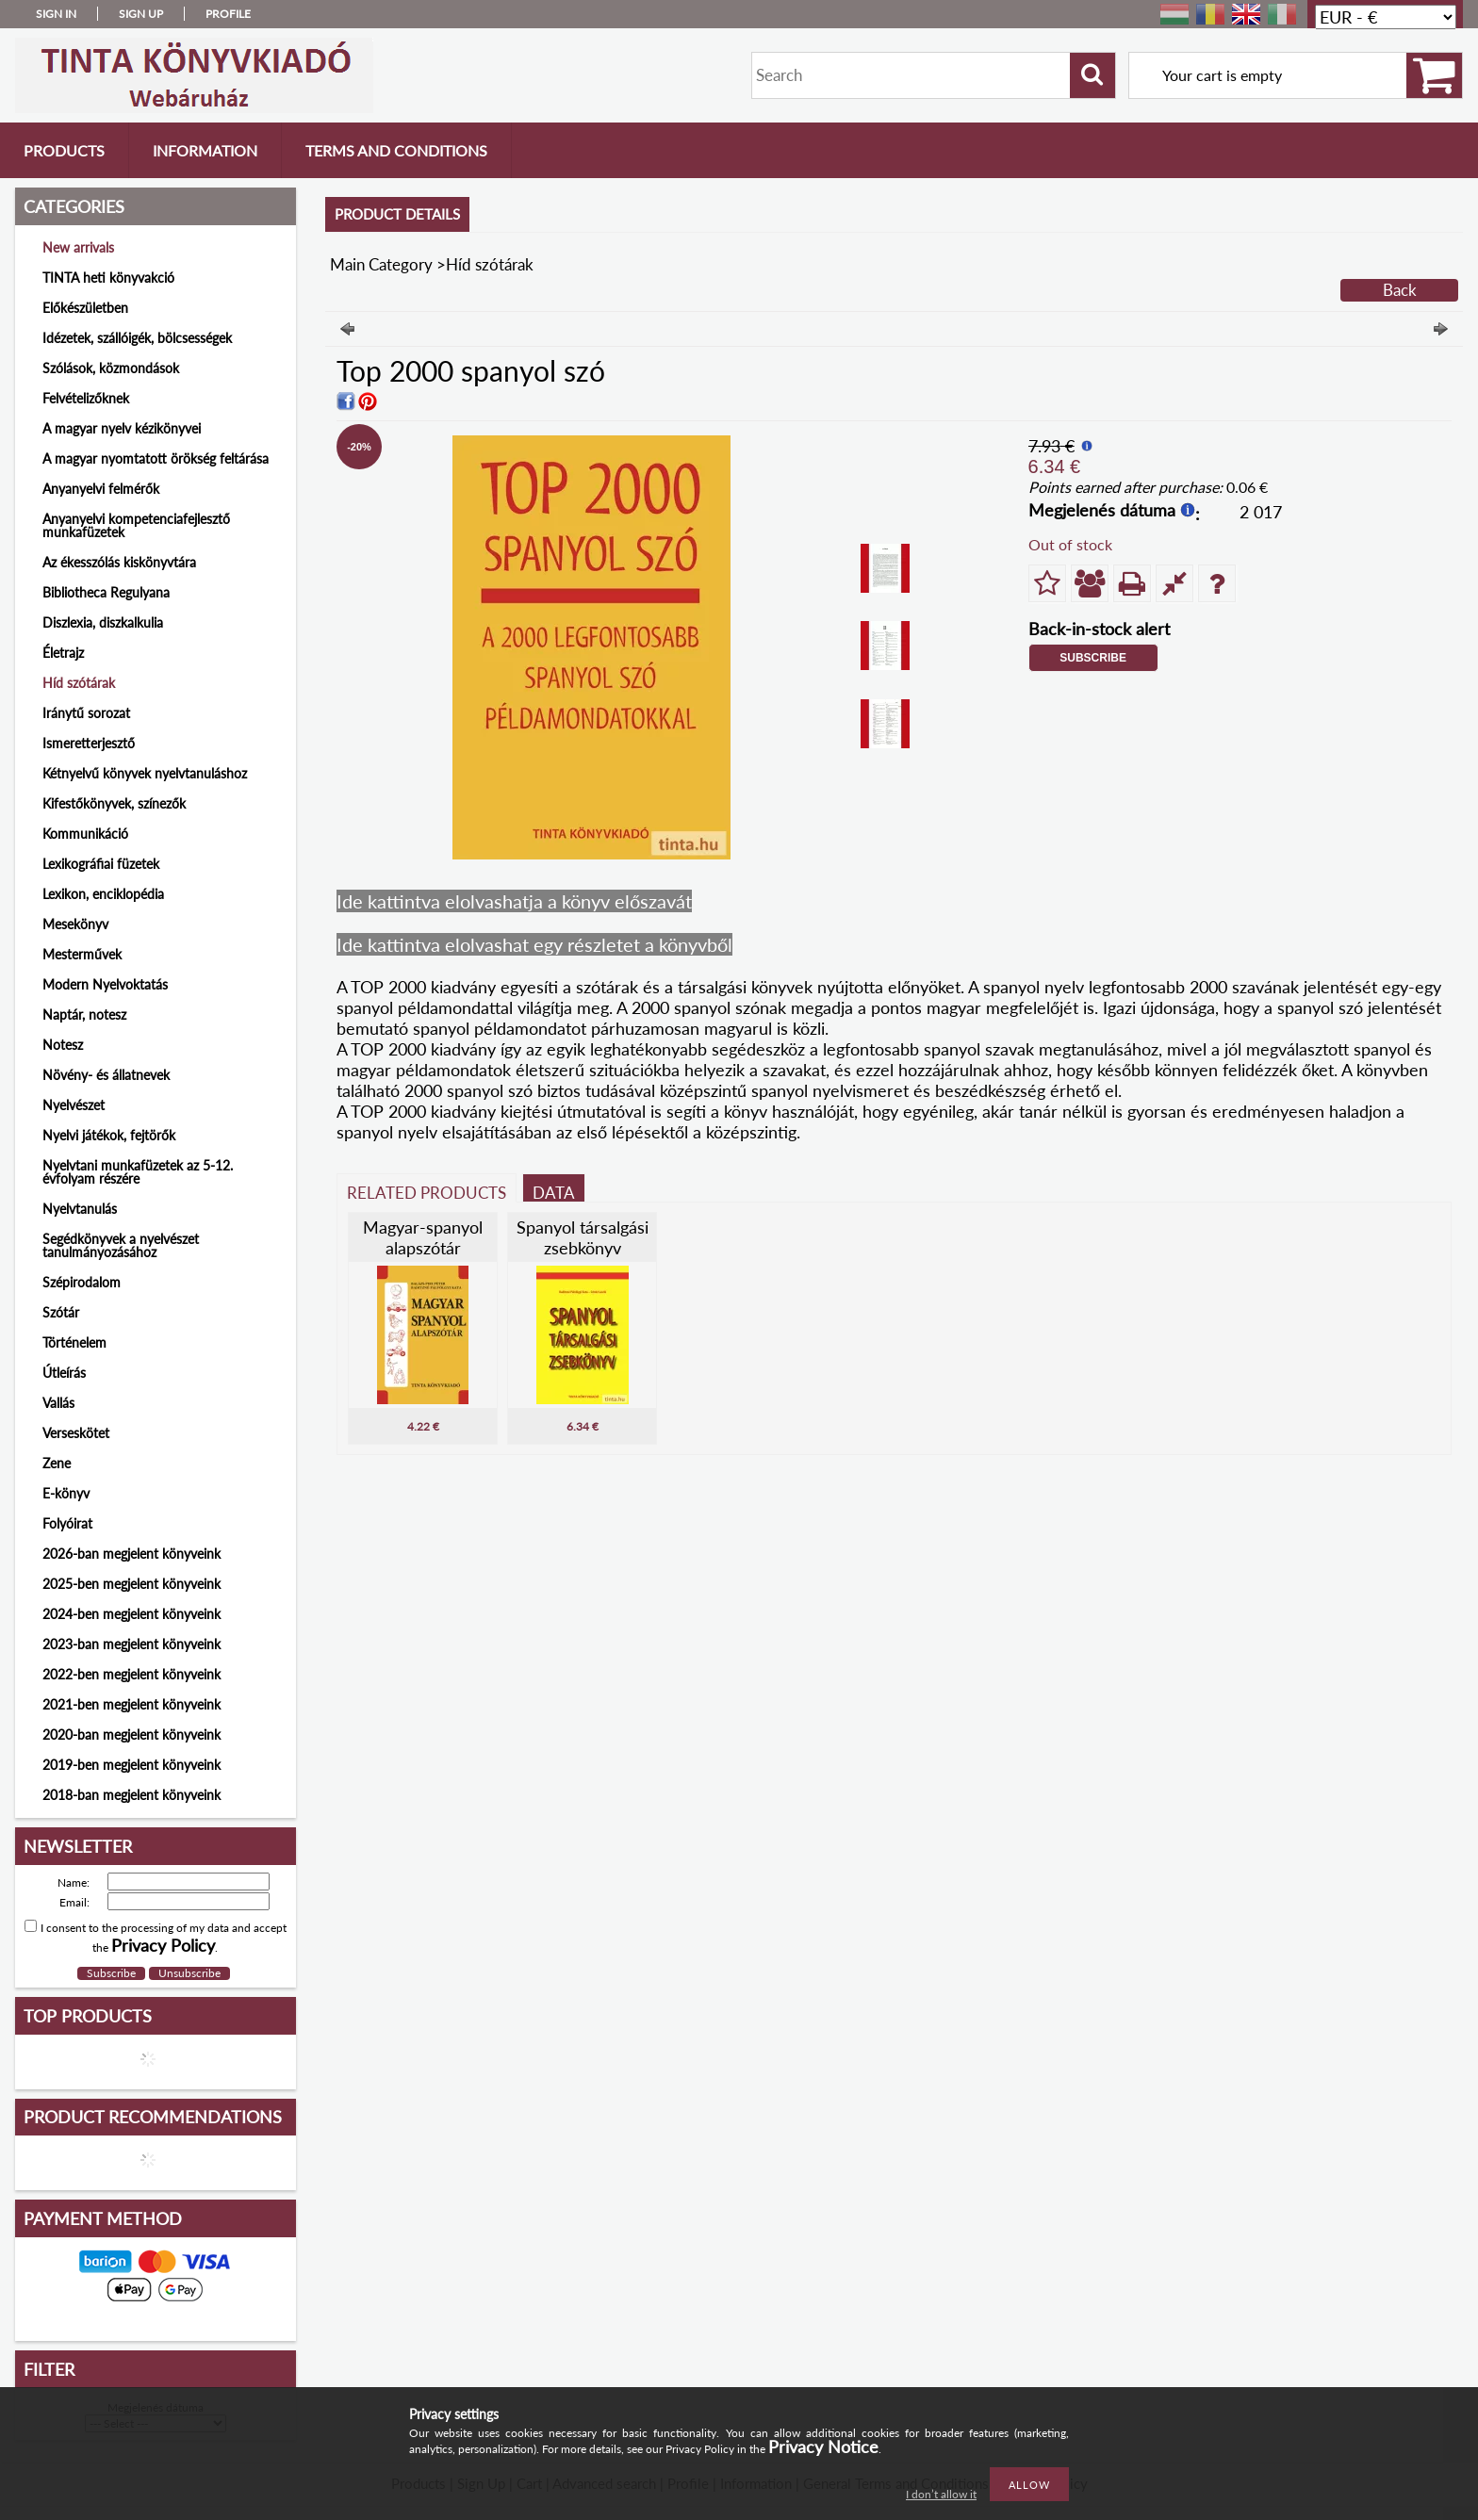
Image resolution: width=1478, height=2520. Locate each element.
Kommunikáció (85, 834)
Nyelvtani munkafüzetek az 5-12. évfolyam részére (137, 1171)
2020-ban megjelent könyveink (131, 1734)
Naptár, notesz (84, 1014)
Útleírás (64, 1373)
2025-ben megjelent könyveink (131, 1584)
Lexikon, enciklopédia (103, 894)
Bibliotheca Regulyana (106, 592)
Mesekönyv (75, 924)
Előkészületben (85, 308)
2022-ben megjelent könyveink (131, 1674)
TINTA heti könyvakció (108, 278)
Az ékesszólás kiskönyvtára (119, 562)
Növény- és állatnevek (106, 1075)
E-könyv (66, 1493)
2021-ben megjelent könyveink (131, 1704)
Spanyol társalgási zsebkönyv (583, 1237)
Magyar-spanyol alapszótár (423, 1237)
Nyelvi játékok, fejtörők (108, 1135)
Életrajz (63, 653)
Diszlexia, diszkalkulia (102, 622)
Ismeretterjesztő (88, 743)
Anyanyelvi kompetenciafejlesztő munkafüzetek (136, 525)
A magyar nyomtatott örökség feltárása (155, 458)
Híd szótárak (78, 683)
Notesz (62, 1045)
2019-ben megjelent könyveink (131, 1765)
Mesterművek (82, 954)
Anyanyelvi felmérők (100, 489)
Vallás (58, 1403)
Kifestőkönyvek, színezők (114, 803)
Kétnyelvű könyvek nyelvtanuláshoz (144, 773)
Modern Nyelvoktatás (105, 984)
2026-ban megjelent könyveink (131, 1554)
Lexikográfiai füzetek (100, 864)
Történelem (74, 1342)
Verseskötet (75, 1433)
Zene (56, 1463)
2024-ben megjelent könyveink (131, 1614)
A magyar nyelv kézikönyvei (121, 428)
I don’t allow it (941, 2494)
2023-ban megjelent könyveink (131, 1644)
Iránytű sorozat (86, 713)
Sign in (56, 14)
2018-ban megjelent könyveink (131, 1795)
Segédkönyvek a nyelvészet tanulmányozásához (120, 1245)
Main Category (381, 264)
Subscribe (1092, 657)
